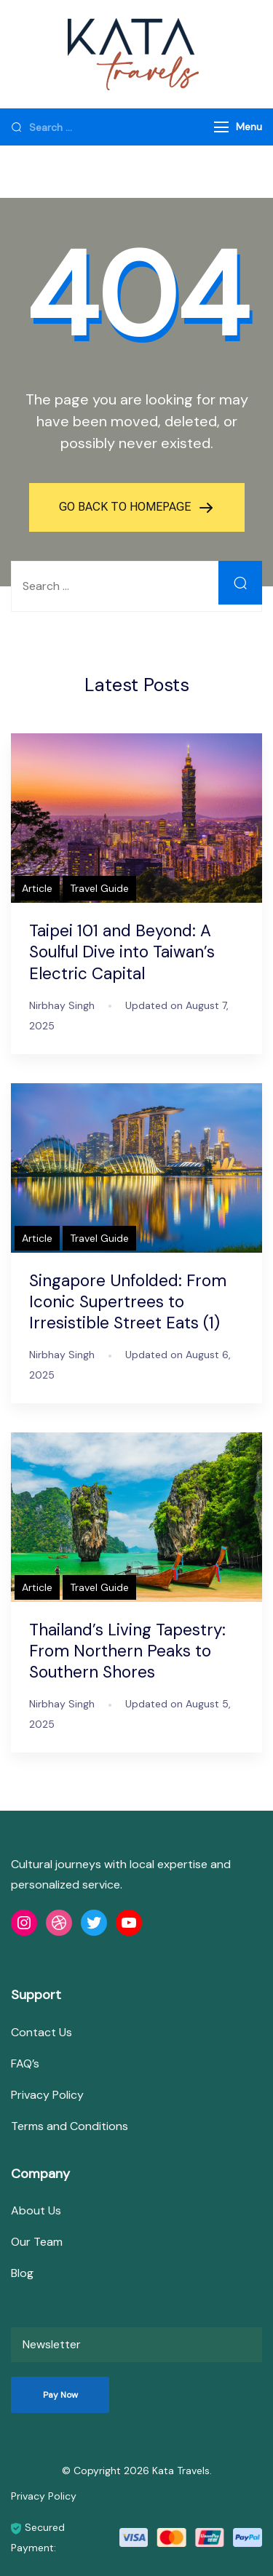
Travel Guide (99, 888)
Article (37, 888)
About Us (36, 2210)
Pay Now (60, 2395)
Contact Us (41, 2032)
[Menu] (221, 126)
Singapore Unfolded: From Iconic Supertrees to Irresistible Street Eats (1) (127, 1301)
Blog (22, 2273)
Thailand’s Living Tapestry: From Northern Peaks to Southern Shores (127, 1651)
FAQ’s (25, 2063)
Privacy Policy (47, 2094)
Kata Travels (181, 2470)
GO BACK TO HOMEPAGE (126, 507)
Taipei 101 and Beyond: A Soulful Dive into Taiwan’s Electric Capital (122, 952)
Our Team (37, 2241)
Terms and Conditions (69, 2126)
